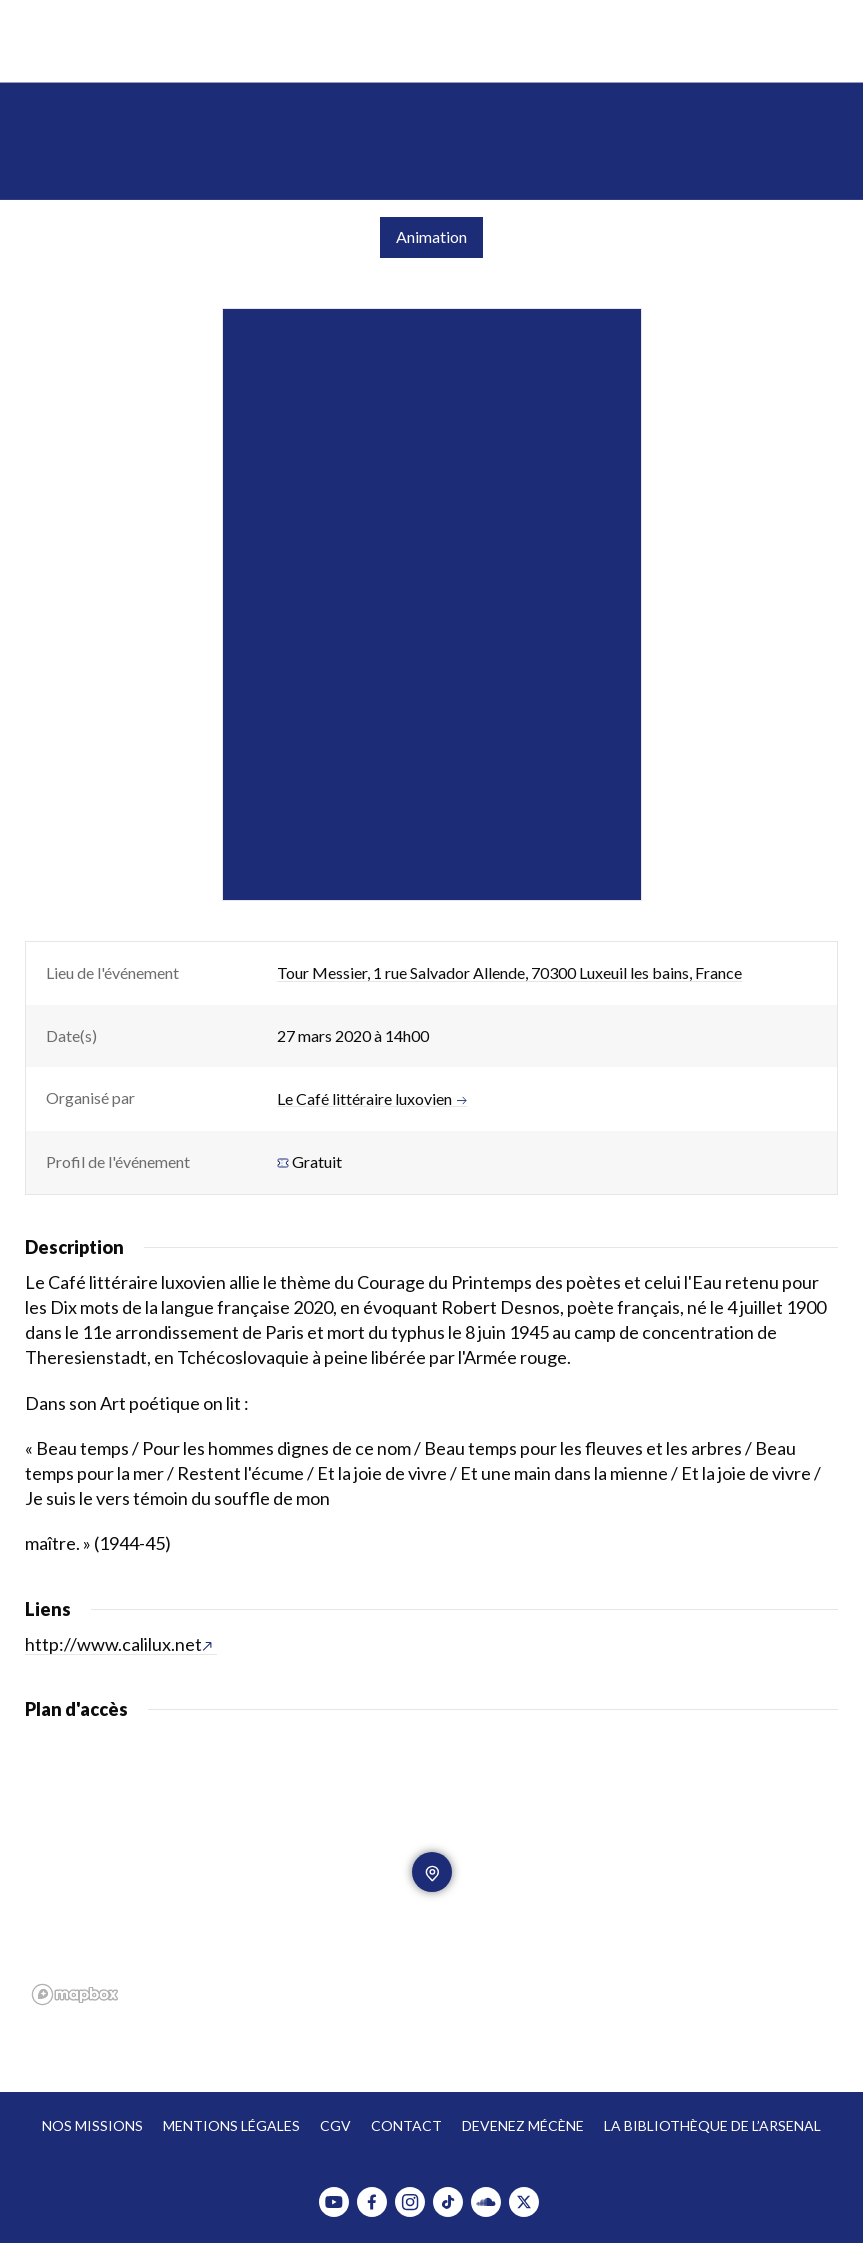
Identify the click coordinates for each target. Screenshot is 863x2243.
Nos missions (92, 2125)
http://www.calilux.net (118, 1644)
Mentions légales (231, 2125)
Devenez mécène (523, 2125)
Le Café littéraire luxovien (372, 1099)
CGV (335, 2125)
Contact (406, 2125)
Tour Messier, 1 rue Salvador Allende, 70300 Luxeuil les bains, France (509, 972)
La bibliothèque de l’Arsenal (712, 2125)
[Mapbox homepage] (75, 1994)
